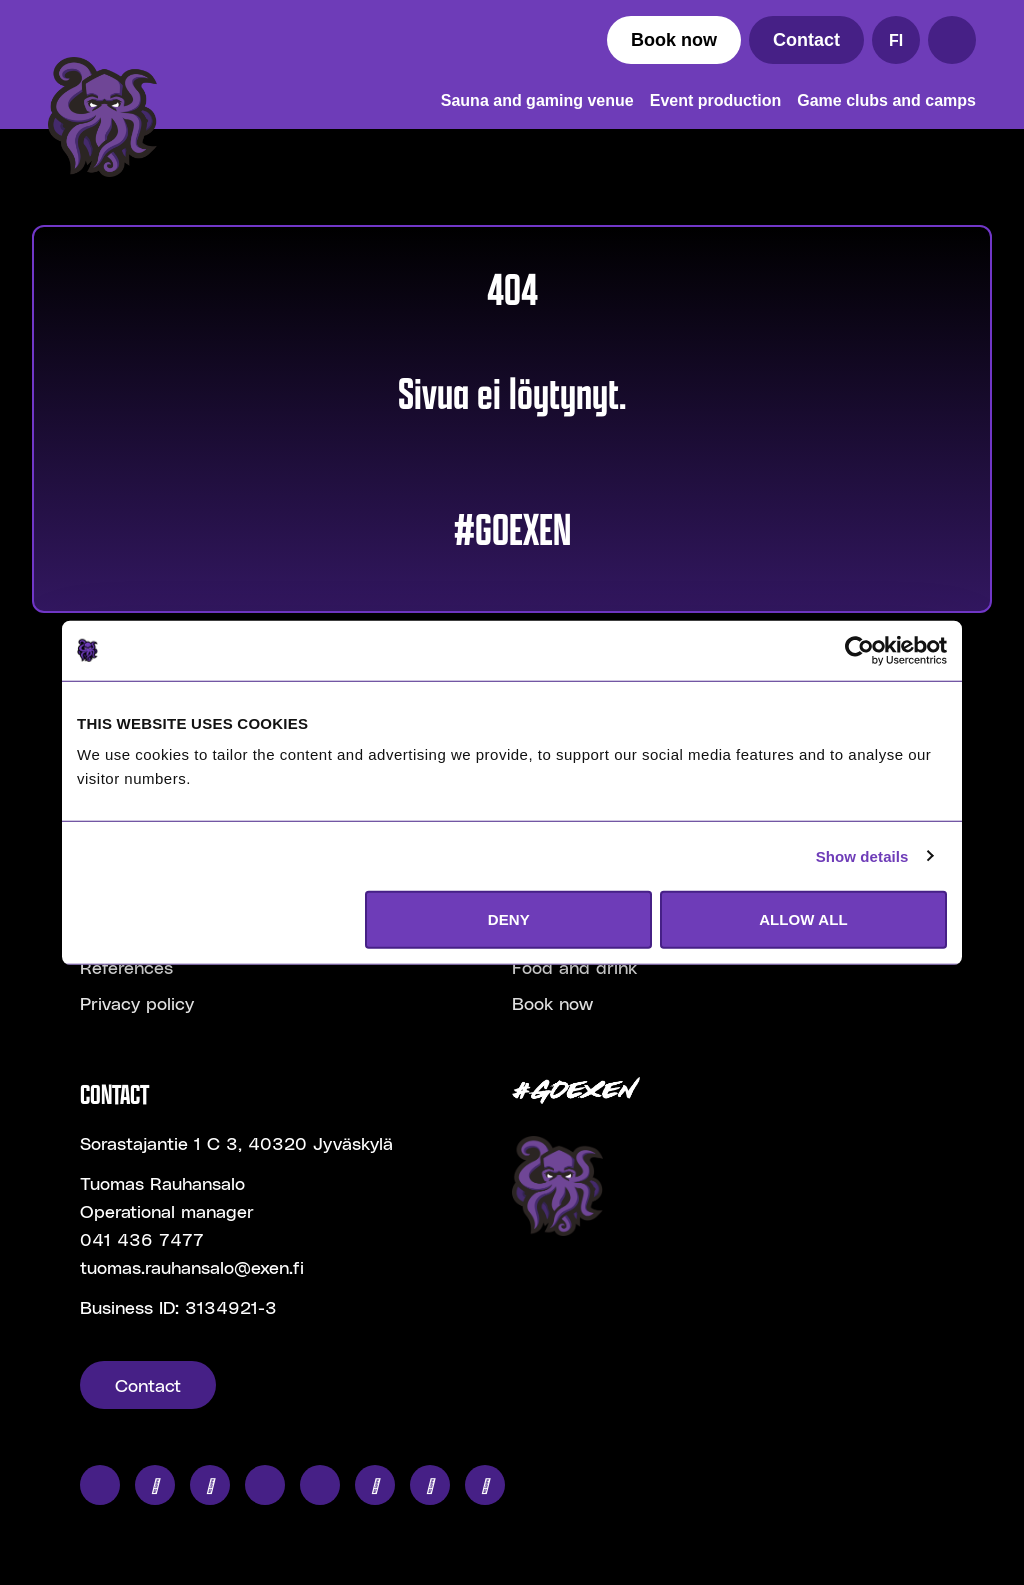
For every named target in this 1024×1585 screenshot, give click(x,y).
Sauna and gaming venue (537, 100)
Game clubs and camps (886, 100)
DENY (509, 919)
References (126, 966)
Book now (674, 40)
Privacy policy (137, 1002)
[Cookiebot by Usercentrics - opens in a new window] (859, 650)
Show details (862, 855)
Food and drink (574, 966)
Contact (806, 40)
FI (896, 40)
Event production (716, 100)
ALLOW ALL (803, 919)
